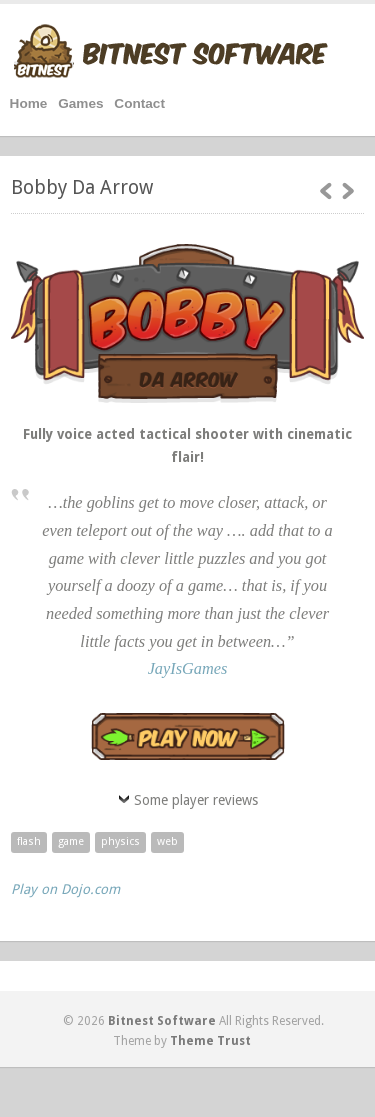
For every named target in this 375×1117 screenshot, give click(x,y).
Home (29, 103)
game (71, 841)
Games (80, 103)
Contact (139, 103)
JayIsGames (188, 668)
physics (120, 841)
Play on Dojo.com (65, 889)
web (167, 841)
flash (29, 841)
